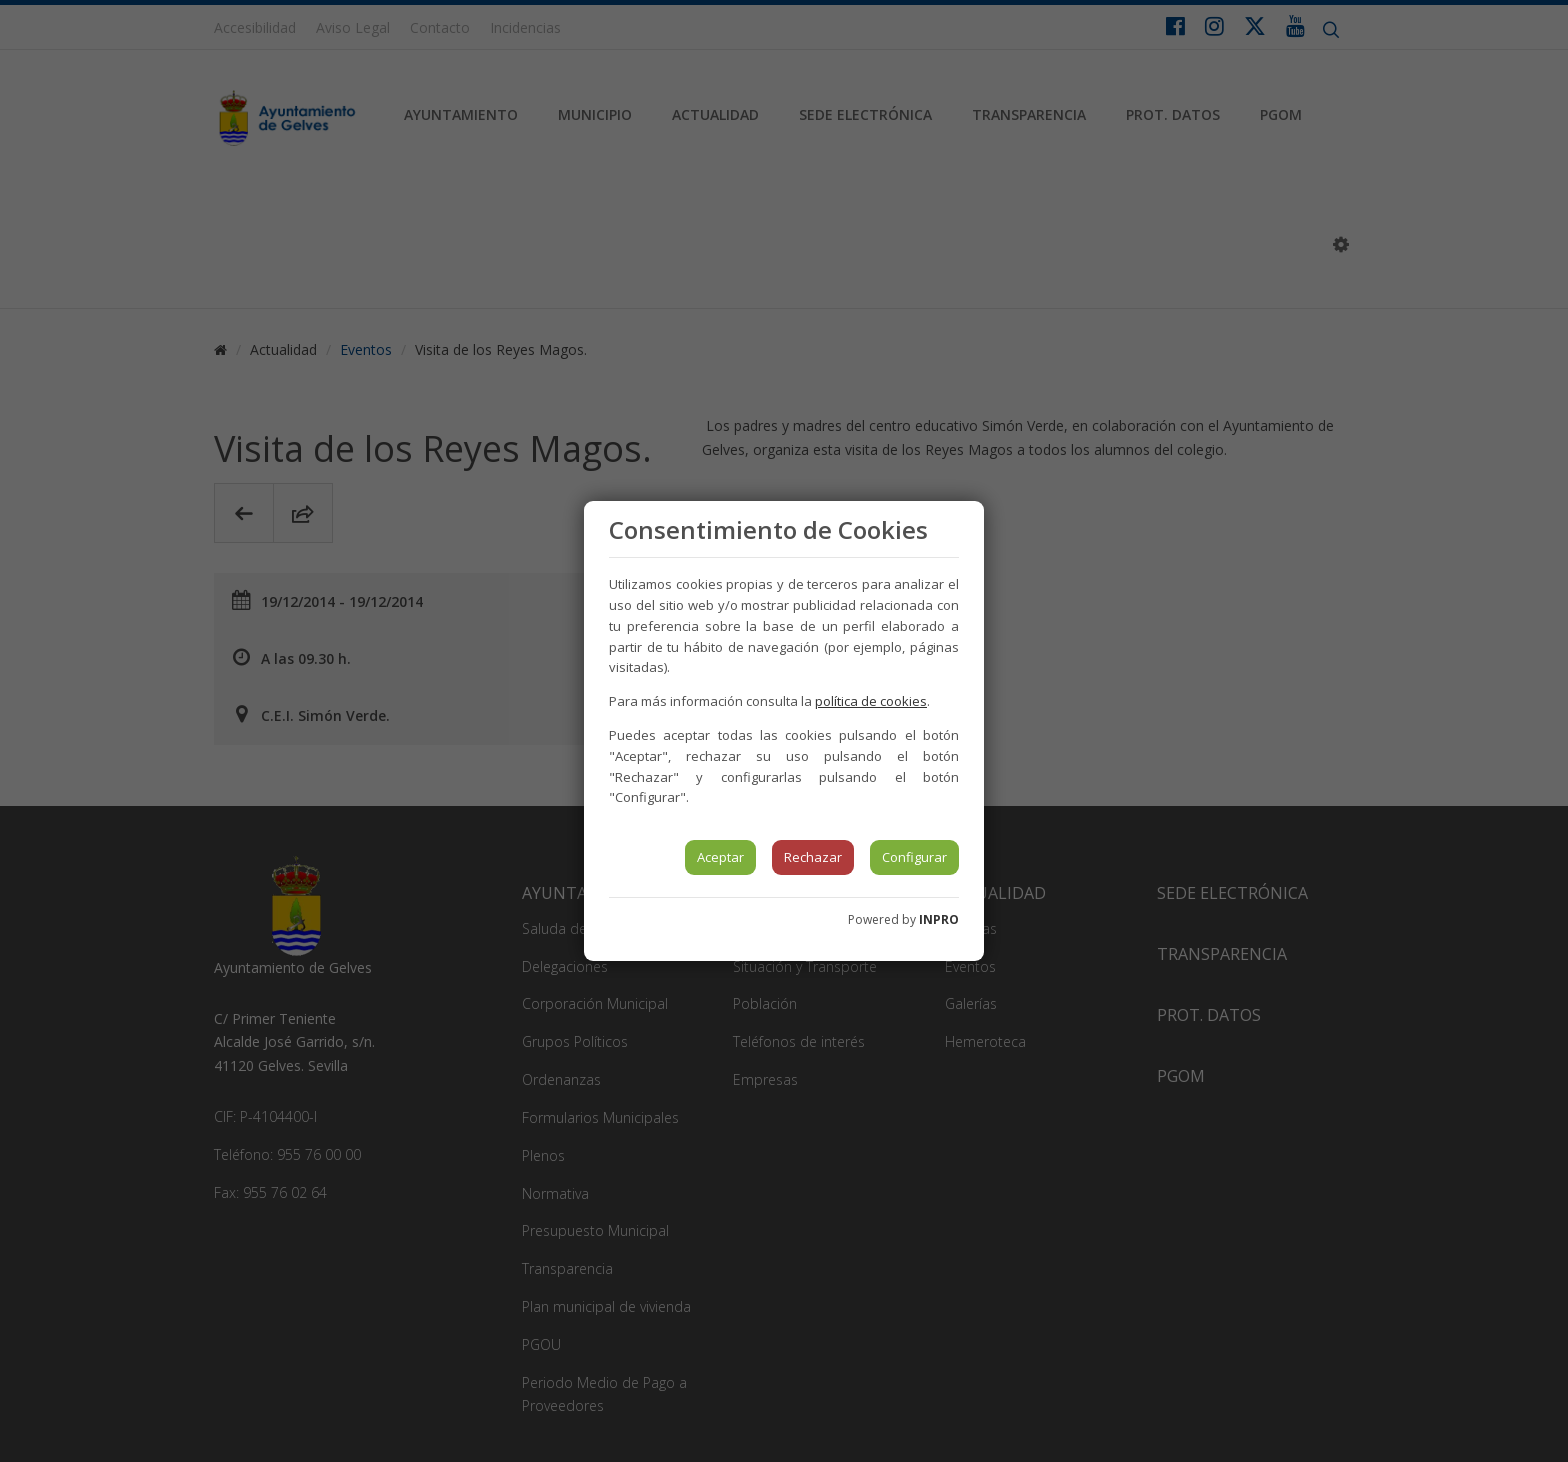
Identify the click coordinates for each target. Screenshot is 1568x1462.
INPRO (939, 919)
